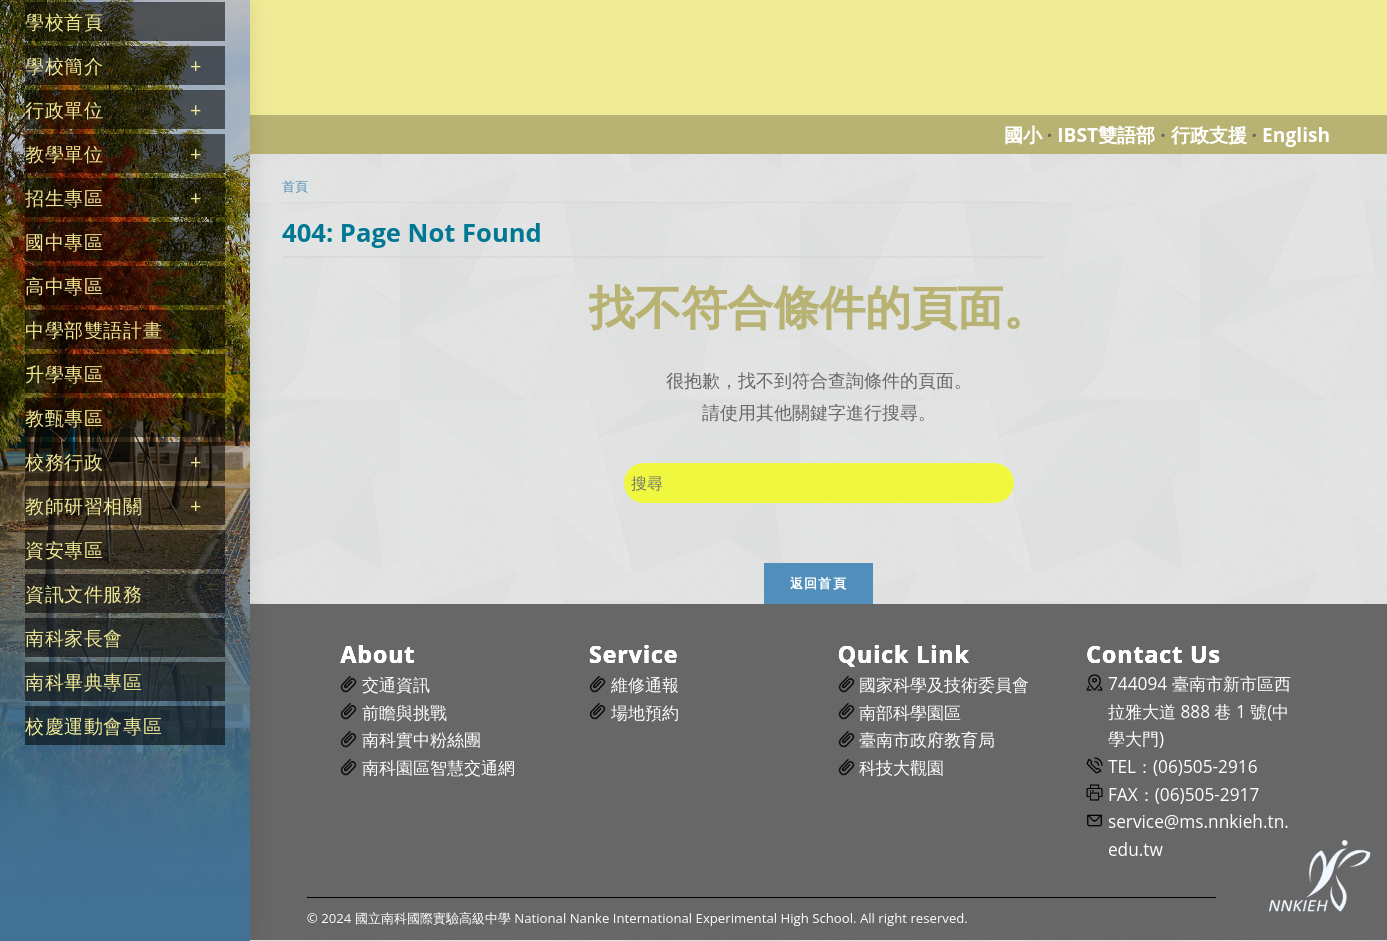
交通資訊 (396, 684)
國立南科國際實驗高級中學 (364, 11)
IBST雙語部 (1106, 134)
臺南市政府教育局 (927, 740)
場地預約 (645, 712)
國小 (1023, 134)
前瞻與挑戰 (404, 712)
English (1296, 134)
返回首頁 (818, 583)
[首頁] (295, 186)
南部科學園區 (910, 712)
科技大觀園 (901, 767)
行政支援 (1209, 134)
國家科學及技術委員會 (944, 684)
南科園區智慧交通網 (438, 767)
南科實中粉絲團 (421, 740)
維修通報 (645, 684)
